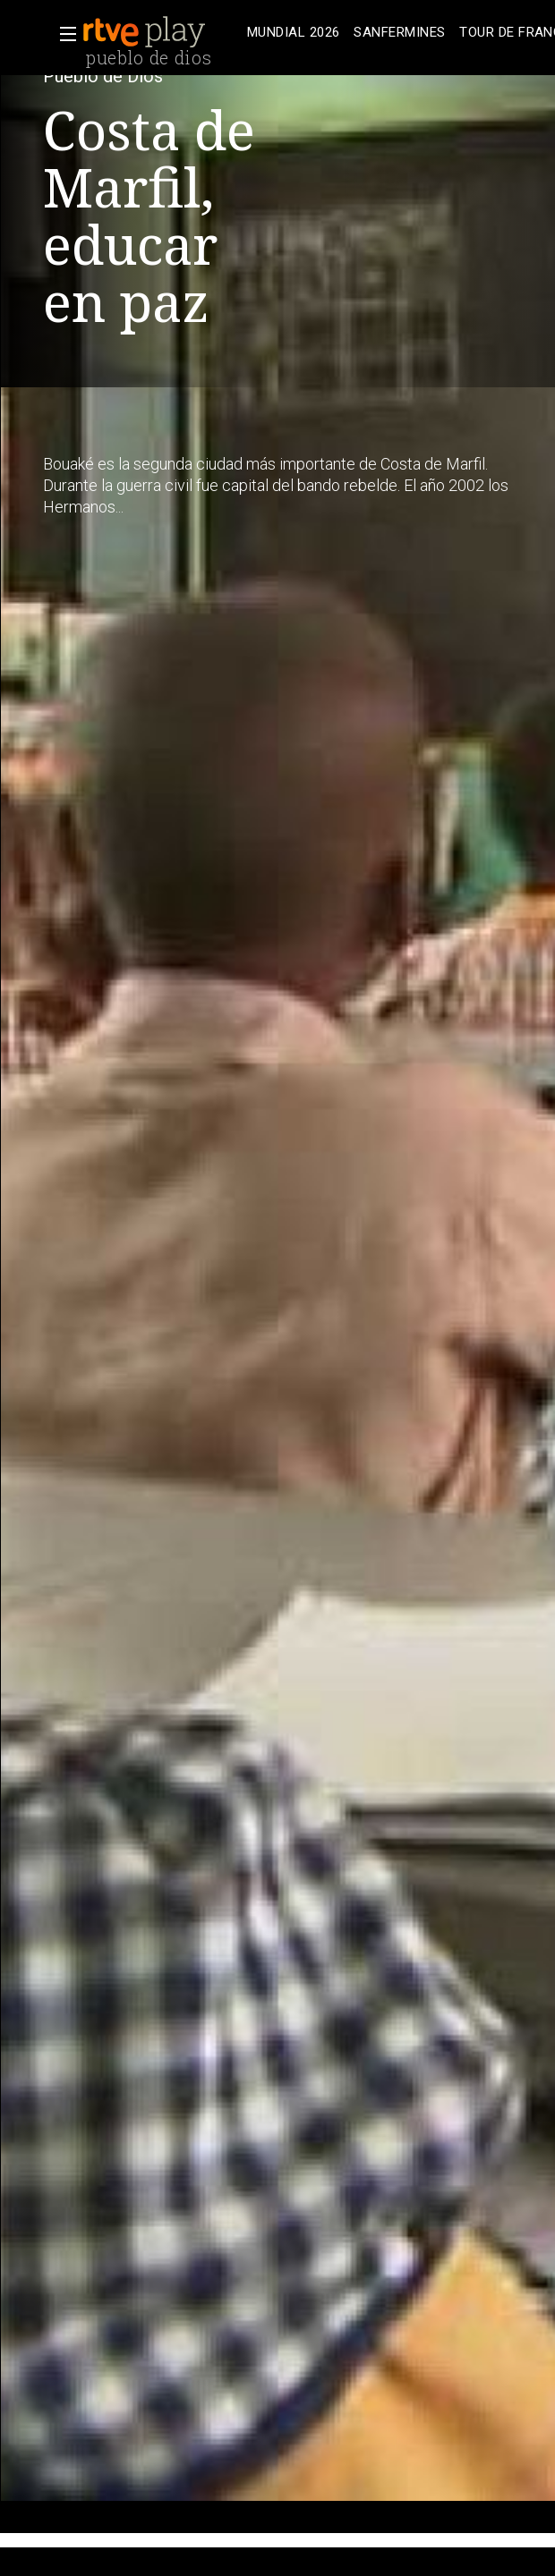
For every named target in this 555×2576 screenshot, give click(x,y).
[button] (62, 34)
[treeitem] (293, 32)
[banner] (161, 32)
